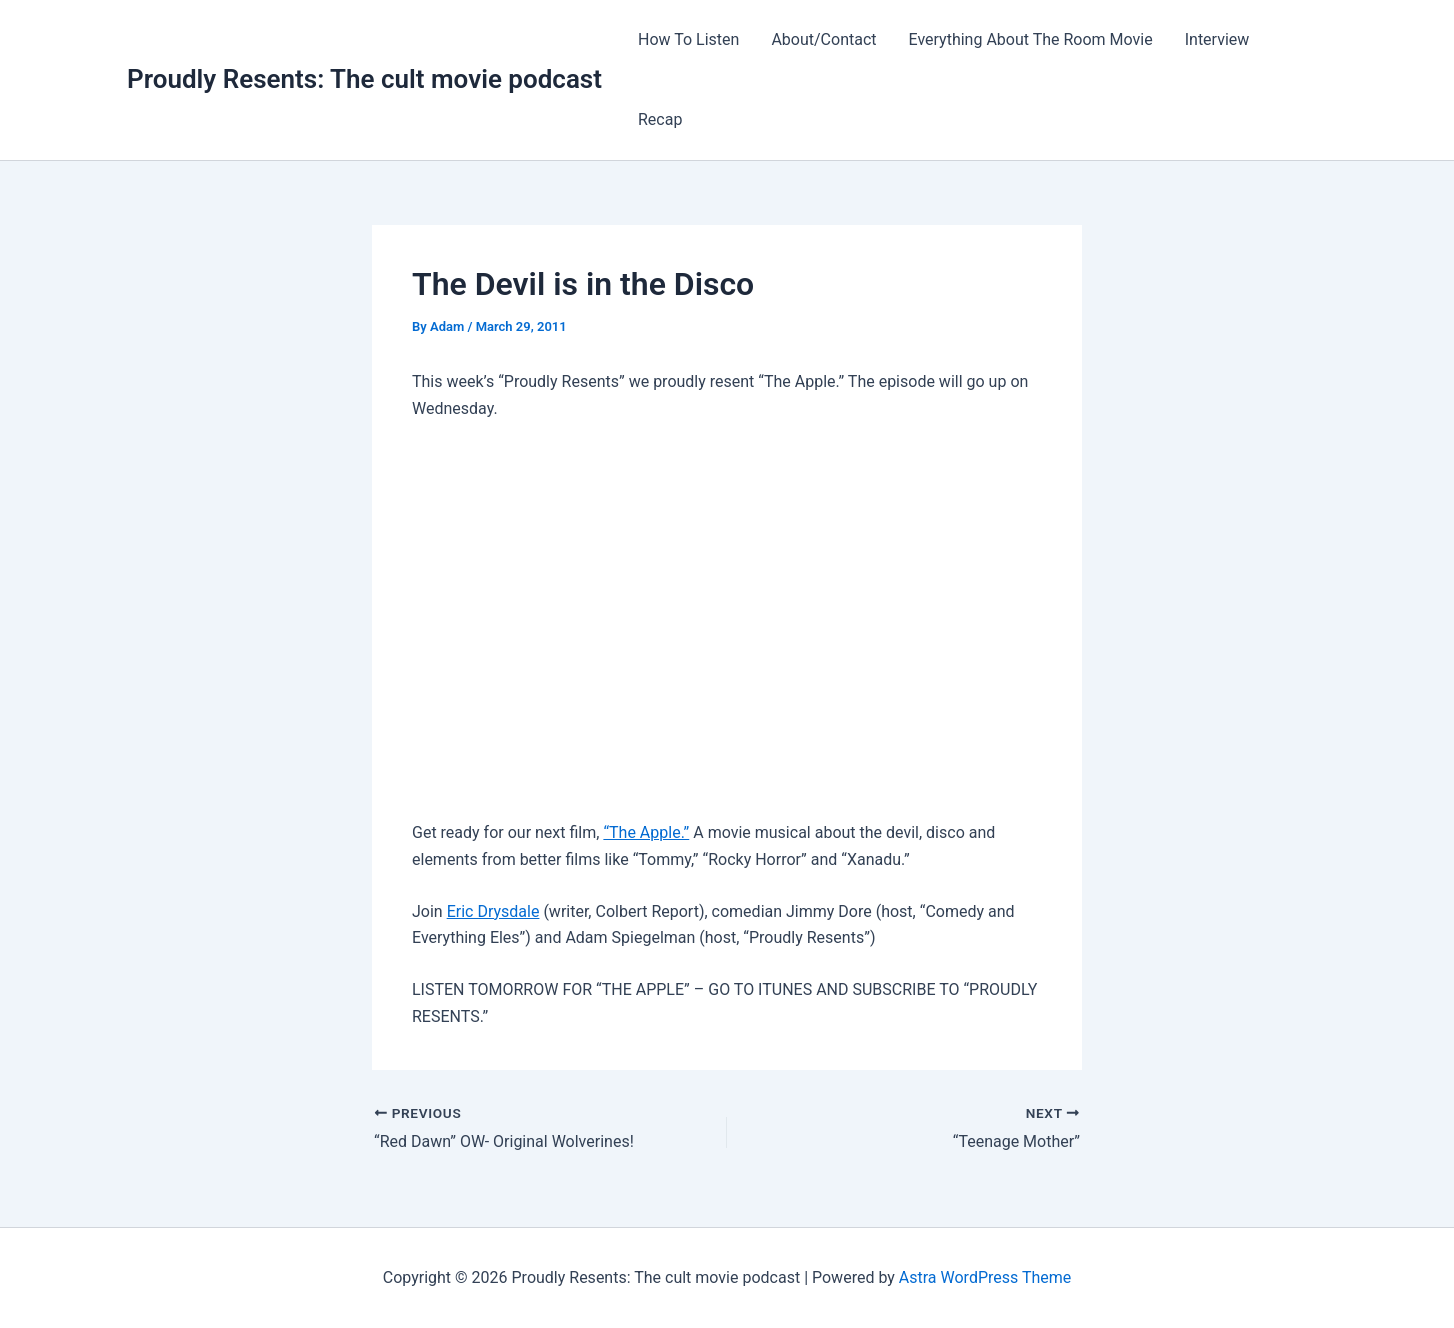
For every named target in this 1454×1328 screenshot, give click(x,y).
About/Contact (823, 39)
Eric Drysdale (493, 911)
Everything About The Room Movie (1031, 39)
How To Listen (688, 39)
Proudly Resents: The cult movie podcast (364, 79)
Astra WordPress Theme (985, 1277)
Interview (1217, 39)
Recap (660, 119)
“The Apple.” (646, 832)
